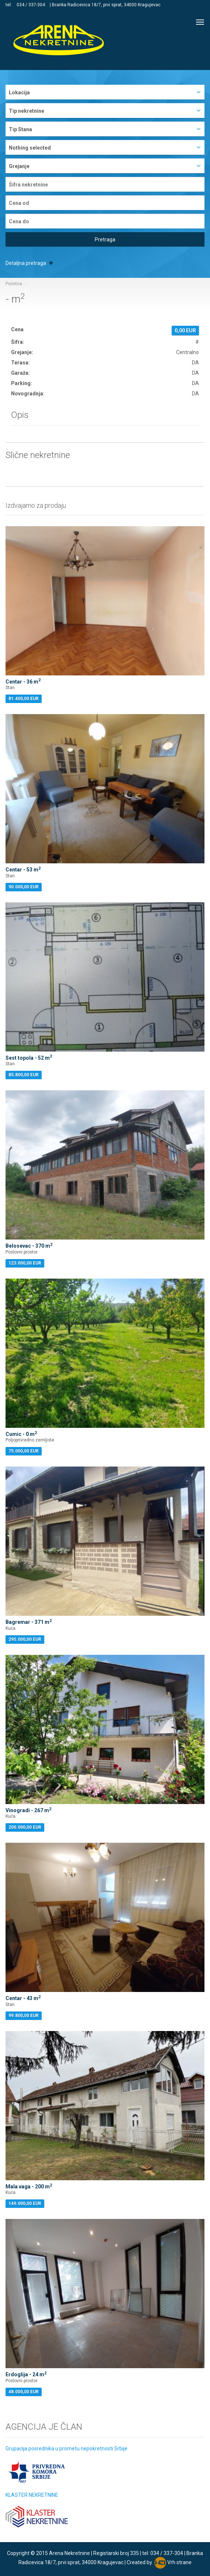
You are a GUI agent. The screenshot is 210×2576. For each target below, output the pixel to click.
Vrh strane (179, 2562)
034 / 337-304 (31, 4)
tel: (9, 4)
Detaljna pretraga (29, 263)
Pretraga (105, 239)
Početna (14, 283)
